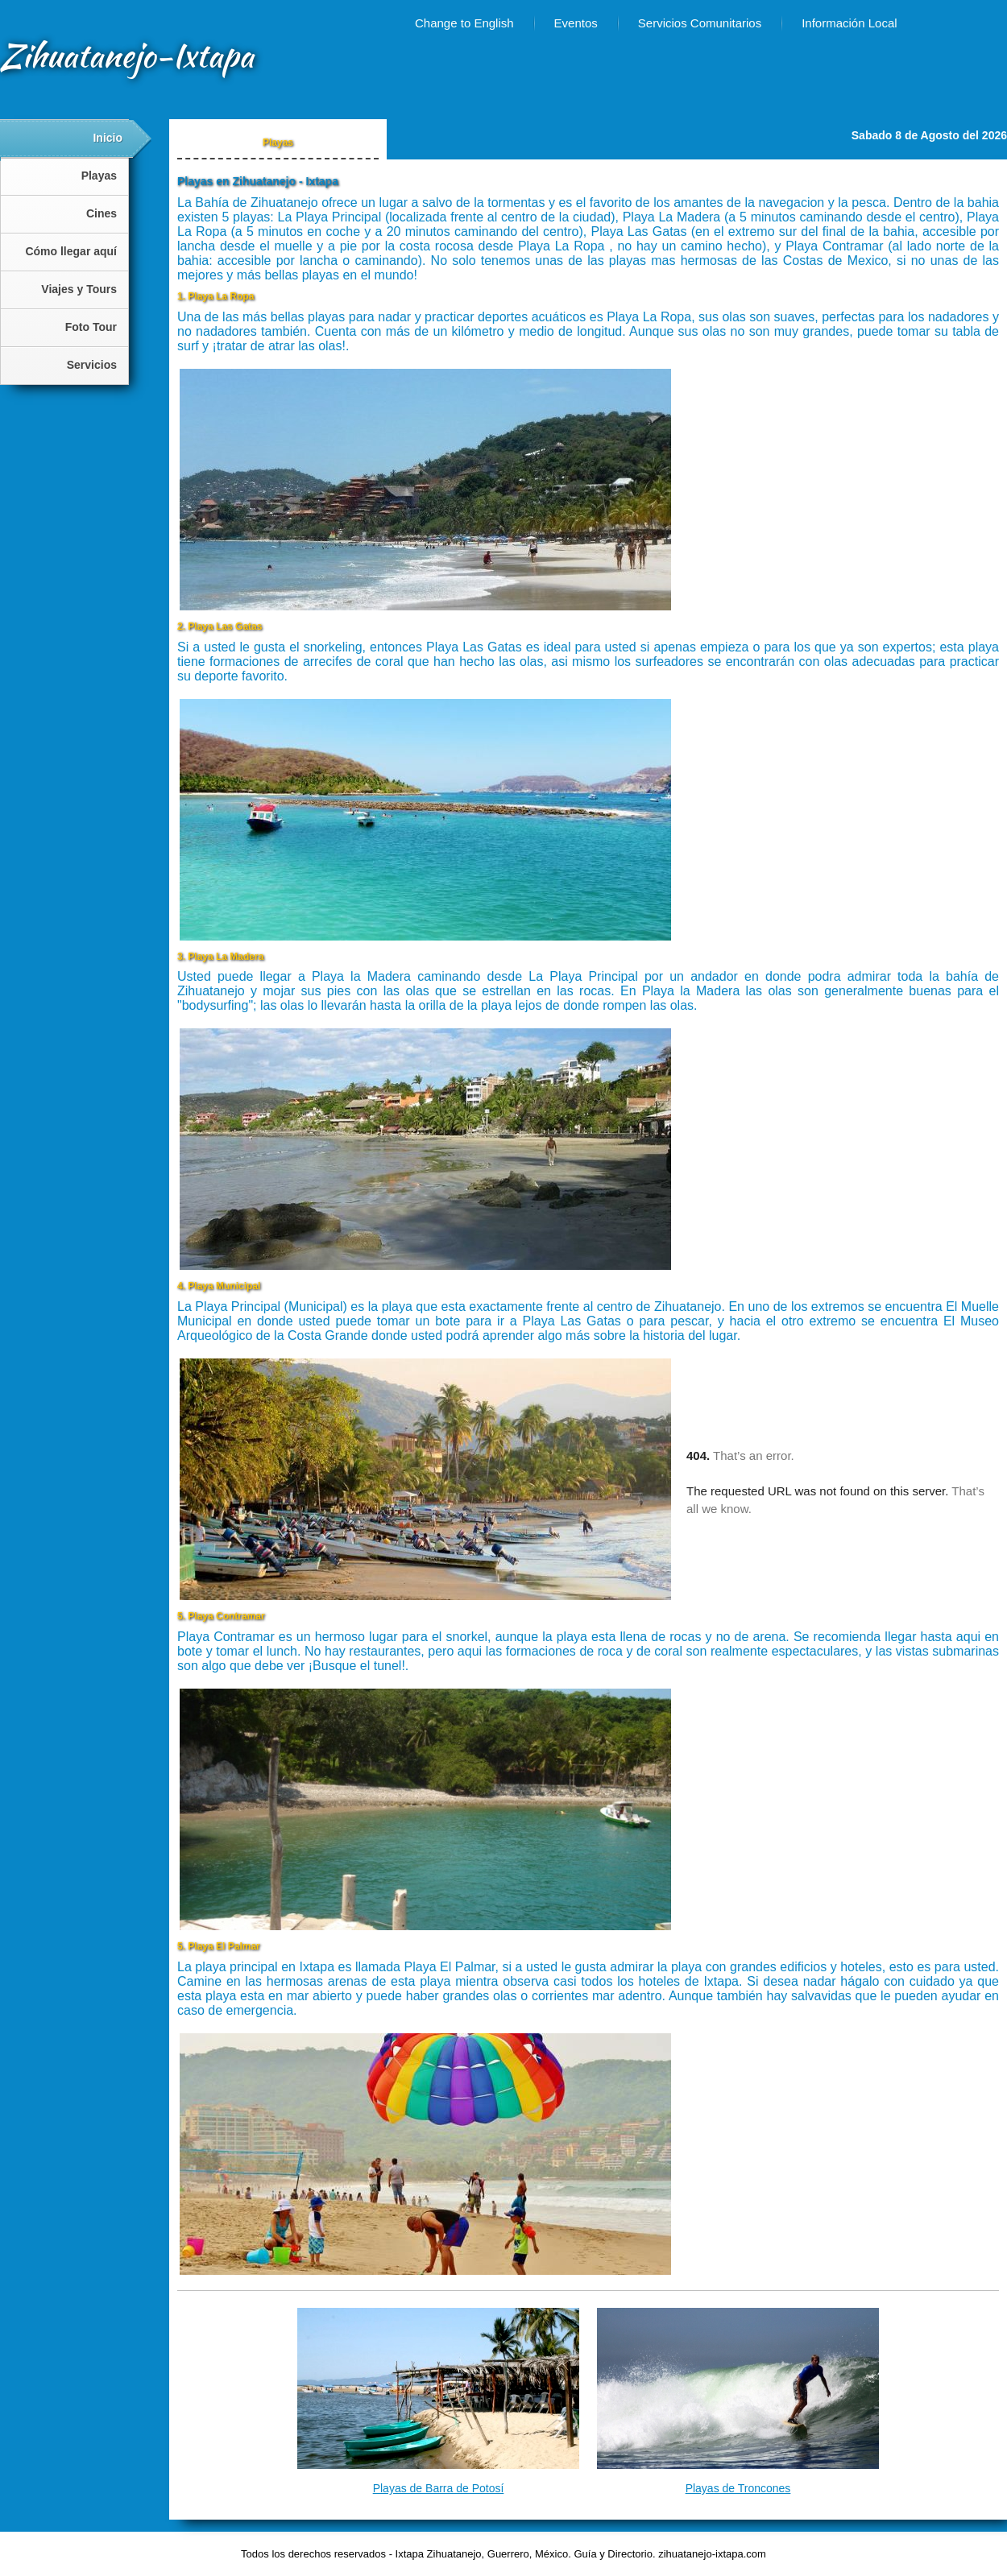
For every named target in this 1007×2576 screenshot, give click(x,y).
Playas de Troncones (738, 2488)
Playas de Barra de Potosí (438, 2488)
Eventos (576, 23)
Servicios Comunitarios (699, 23)
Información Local (849, 23)
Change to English (464, 23)
